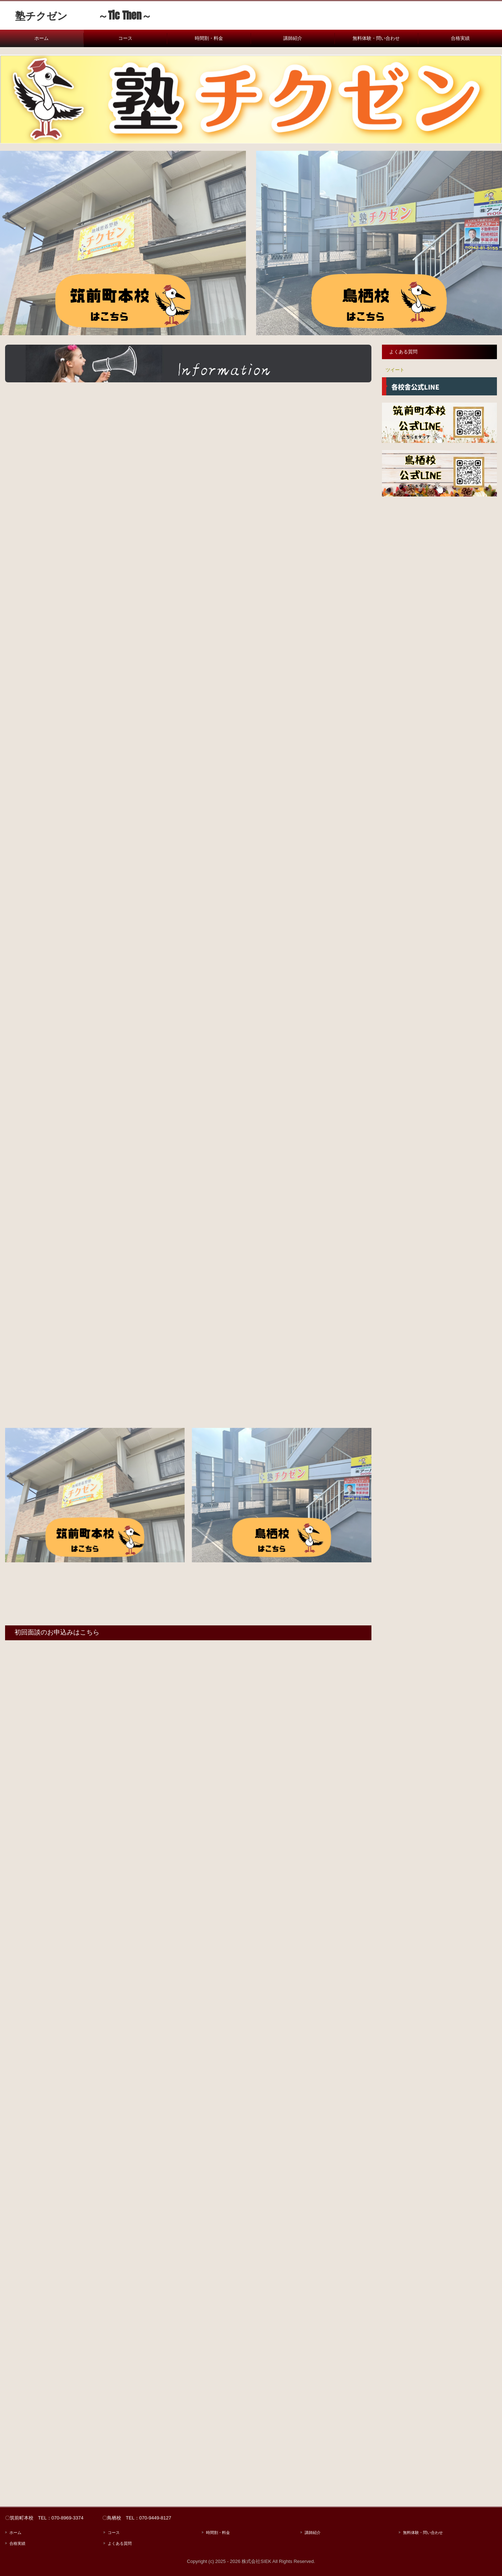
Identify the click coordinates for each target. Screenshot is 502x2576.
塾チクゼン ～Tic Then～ (78, 15)
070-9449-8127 (155, 2518)
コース (125, 38)
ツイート (395, 370)
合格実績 (460, 38)
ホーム (41, 38)
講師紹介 (292, 38)
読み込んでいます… (188, 2049)
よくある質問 (403, 351)
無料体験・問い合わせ (376, 38)
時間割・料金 (209, 38)
